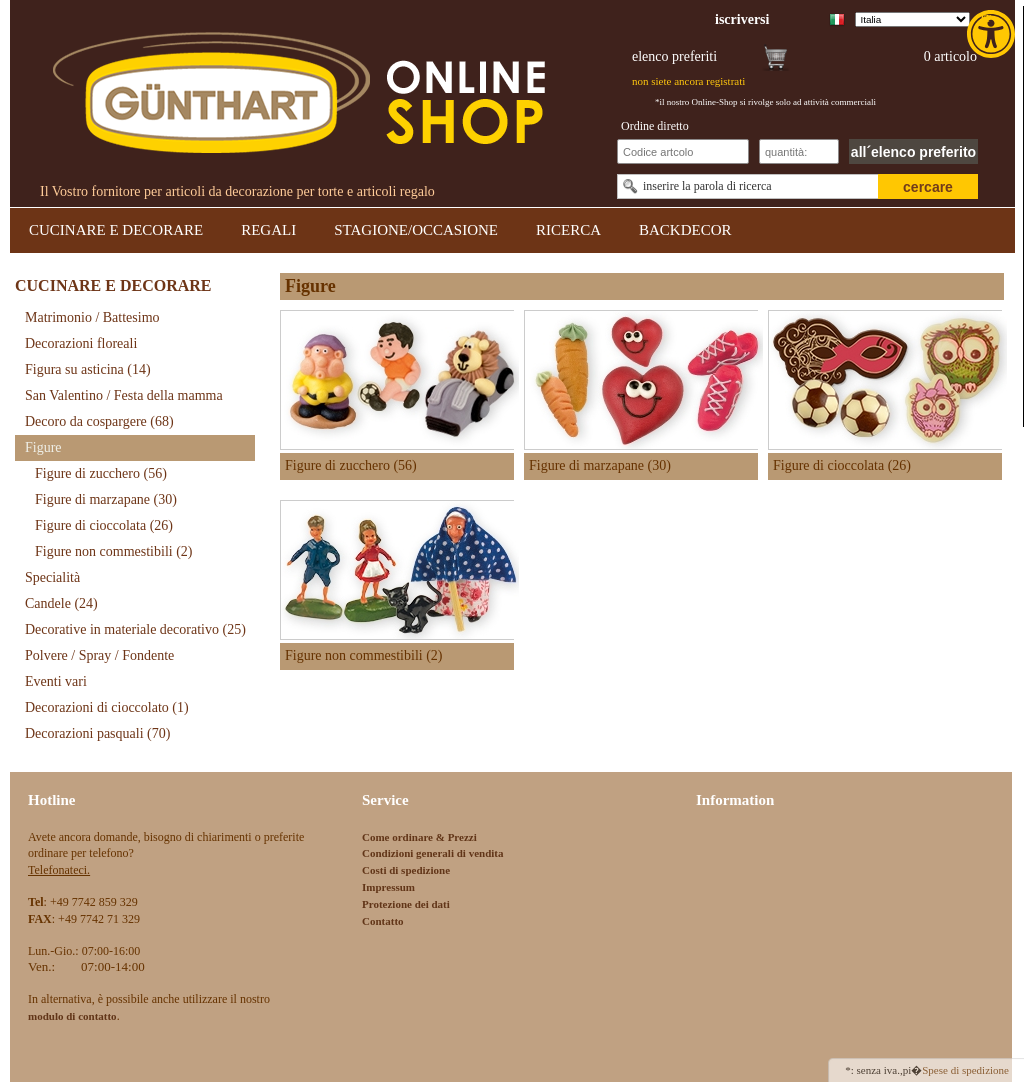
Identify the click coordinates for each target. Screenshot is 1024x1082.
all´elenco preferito (913, 152)
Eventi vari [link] (56, 681)
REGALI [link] (268, 230)
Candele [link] (61, 603)
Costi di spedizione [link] (406, 870)
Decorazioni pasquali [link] (97, 733)
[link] (993, 34)
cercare (928, 187)
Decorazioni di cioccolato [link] (107, 707)
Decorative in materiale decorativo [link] (135, 629)
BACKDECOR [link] (685, 230)
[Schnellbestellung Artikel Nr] (683, 151)
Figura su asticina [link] (88, 369)
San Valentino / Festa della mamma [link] (124, 395)
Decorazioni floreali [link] (81, 343)
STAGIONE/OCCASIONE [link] (416, 230)
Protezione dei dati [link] (406, 904)
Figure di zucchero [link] (101, 473)
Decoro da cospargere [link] (99, 421)
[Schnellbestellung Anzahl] (799, 151)
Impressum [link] (388, 887)
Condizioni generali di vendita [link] (433, 853)
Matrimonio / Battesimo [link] (92, 317)
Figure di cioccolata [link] (104, 525)
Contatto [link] (383, 921)
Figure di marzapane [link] (106, 499)
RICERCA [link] (568, 230)
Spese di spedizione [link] (965, 1070)
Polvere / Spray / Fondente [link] (99, 655)
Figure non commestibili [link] (113, 551)
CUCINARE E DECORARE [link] (116, 230)
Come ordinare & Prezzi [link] (419, 837)
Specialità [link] (52, 577)
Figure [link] (43, 447)
